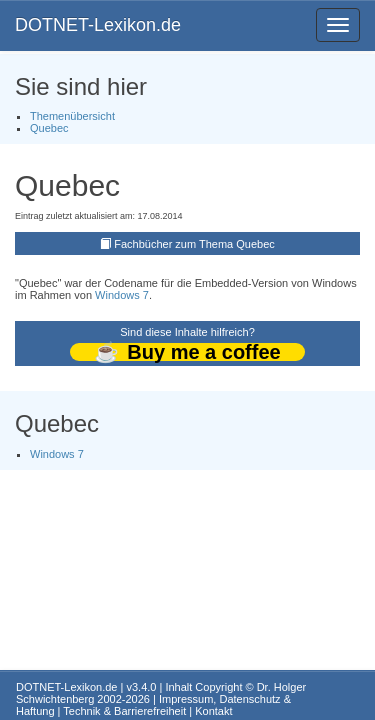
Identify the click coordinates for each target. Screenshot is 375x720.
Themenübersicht (72, 116)
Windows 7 (122, 295)
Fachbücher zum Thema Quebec (194, 244)
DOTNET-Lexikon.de (98, 25)
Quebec (49, 128)
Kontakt (213, 711)
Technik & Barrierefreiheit (124, 711)
